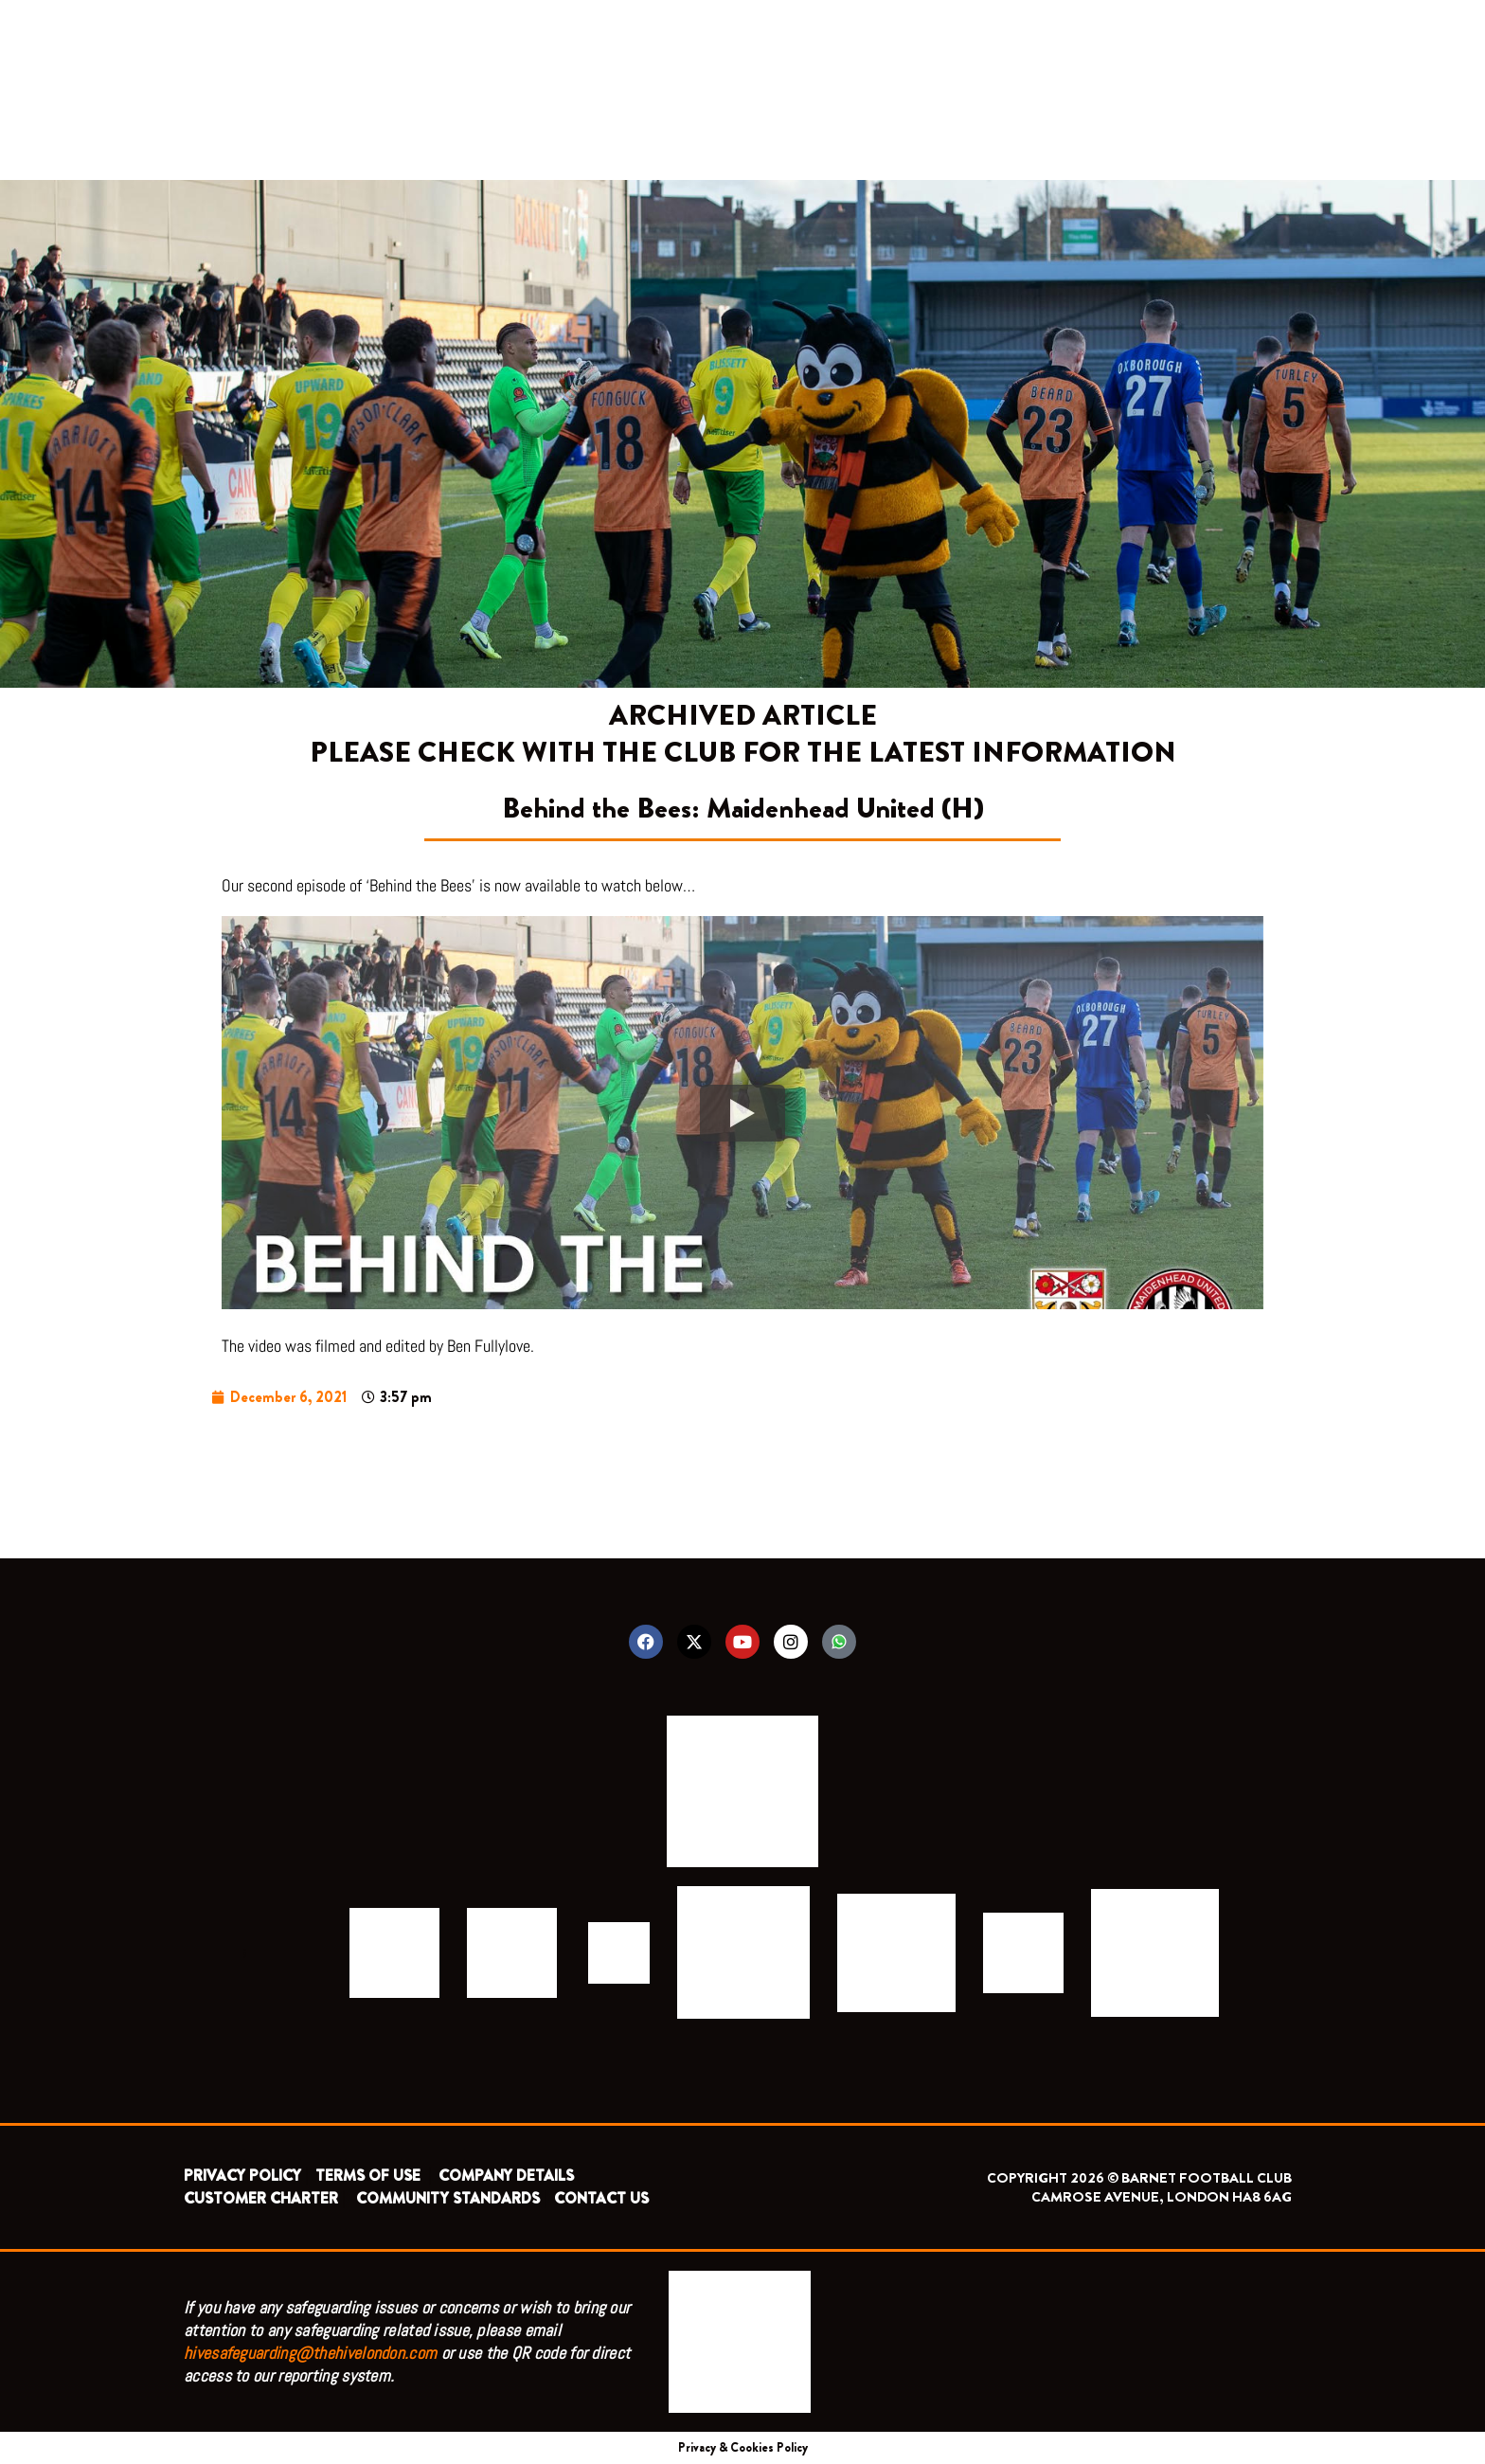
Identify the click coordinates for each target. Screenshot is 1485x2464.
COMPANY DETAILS (506, 2175)
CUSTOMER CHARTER (261, 2198)
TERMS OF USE (369, 2175)
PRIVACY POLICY (242, 2175)
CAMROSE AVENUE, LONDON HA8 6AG (1161, 2196)
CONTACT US (601, 2198)
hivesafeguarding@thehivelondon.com (310, 2353)
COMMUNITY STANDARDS (448, 2198)
